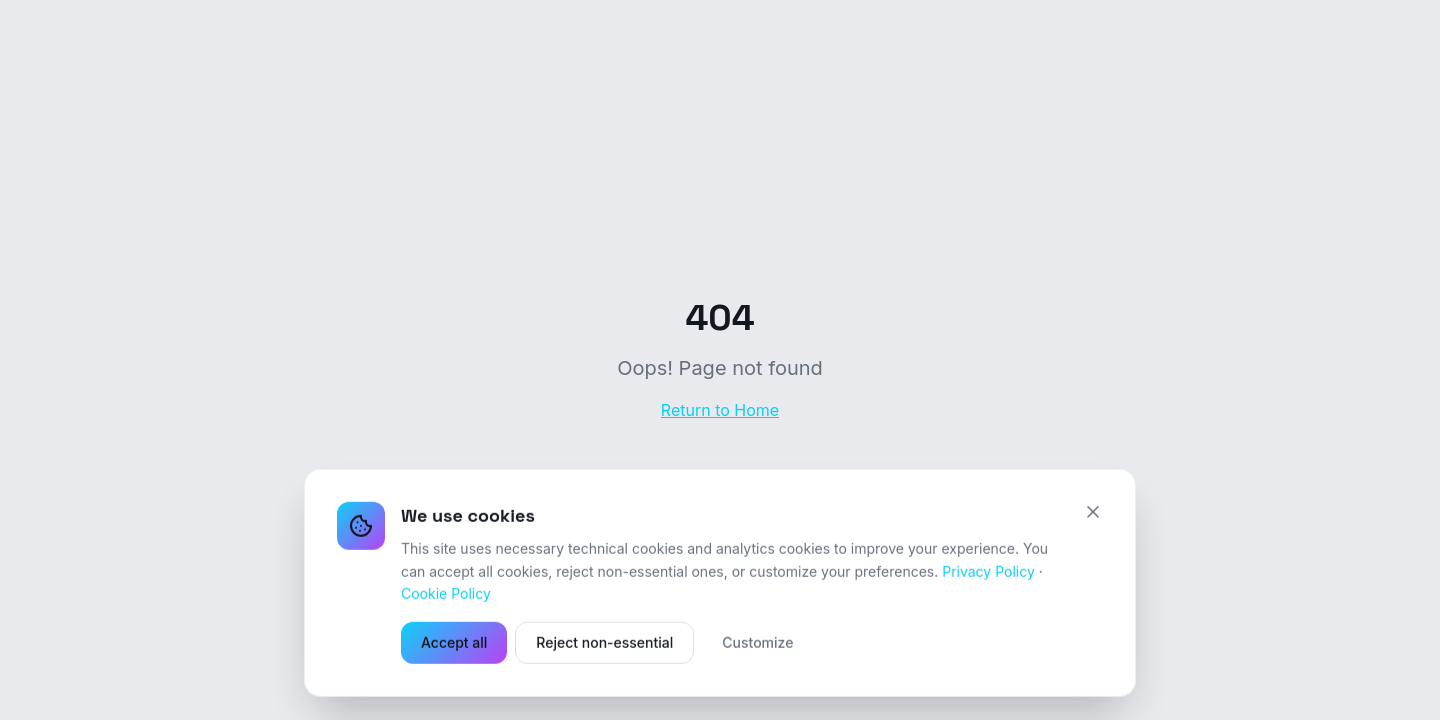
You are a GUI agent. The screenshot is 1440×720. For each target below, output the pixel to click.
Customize (757, 643)
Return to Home (720, 410)
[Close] (1093, 513)
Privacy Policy (988, 572)
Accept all (454, 643)
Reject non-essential (604, 643)
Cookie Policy (446, 594)
